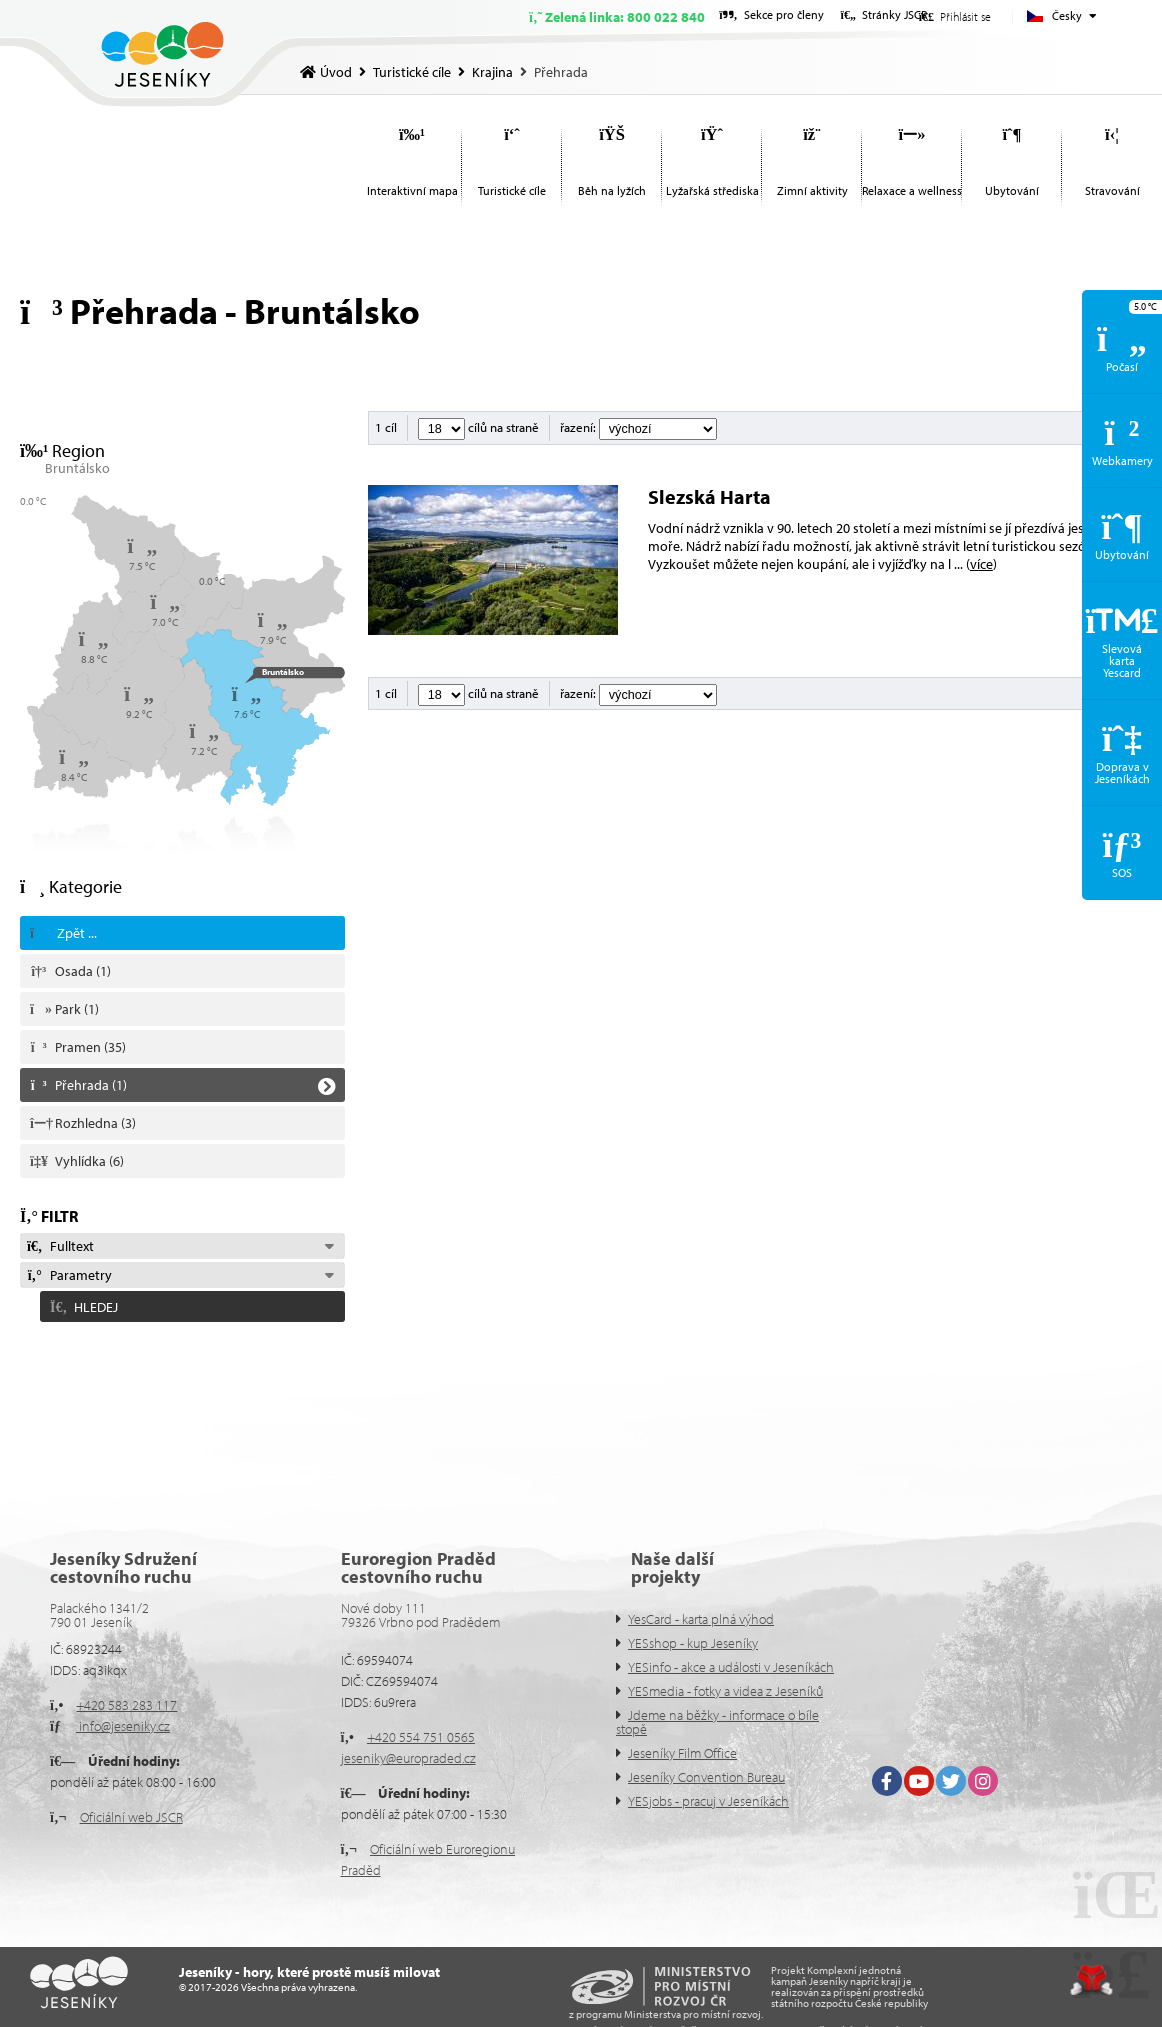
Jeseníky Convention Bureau (706, 1777)
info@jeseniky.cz (123, 1726)
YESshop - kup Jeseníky (693, 1643)
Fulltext (60, 1246)
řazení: (638, 427)
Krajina (492, 72)
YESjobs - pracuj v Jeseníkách (708, 1801)
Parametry (69, 1275)
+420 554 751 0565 (421, 1737)
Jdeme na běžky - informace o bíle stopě (717, 1722)
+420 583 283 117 (126, 1705)
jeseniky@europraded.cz (408, 1758)
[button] (182, 1303)
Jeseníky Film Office (682, 1753)
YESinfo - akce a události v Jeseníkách (731, 1667)
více (981, 564)
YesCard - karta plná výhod (701, 1619)
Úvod (162, 54)
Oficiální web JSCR (131, 1817)
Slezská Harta (709, 496)
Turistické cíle (412, 72)
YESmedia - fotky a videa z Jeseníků (725, 1691)
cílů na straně (478, 427)
